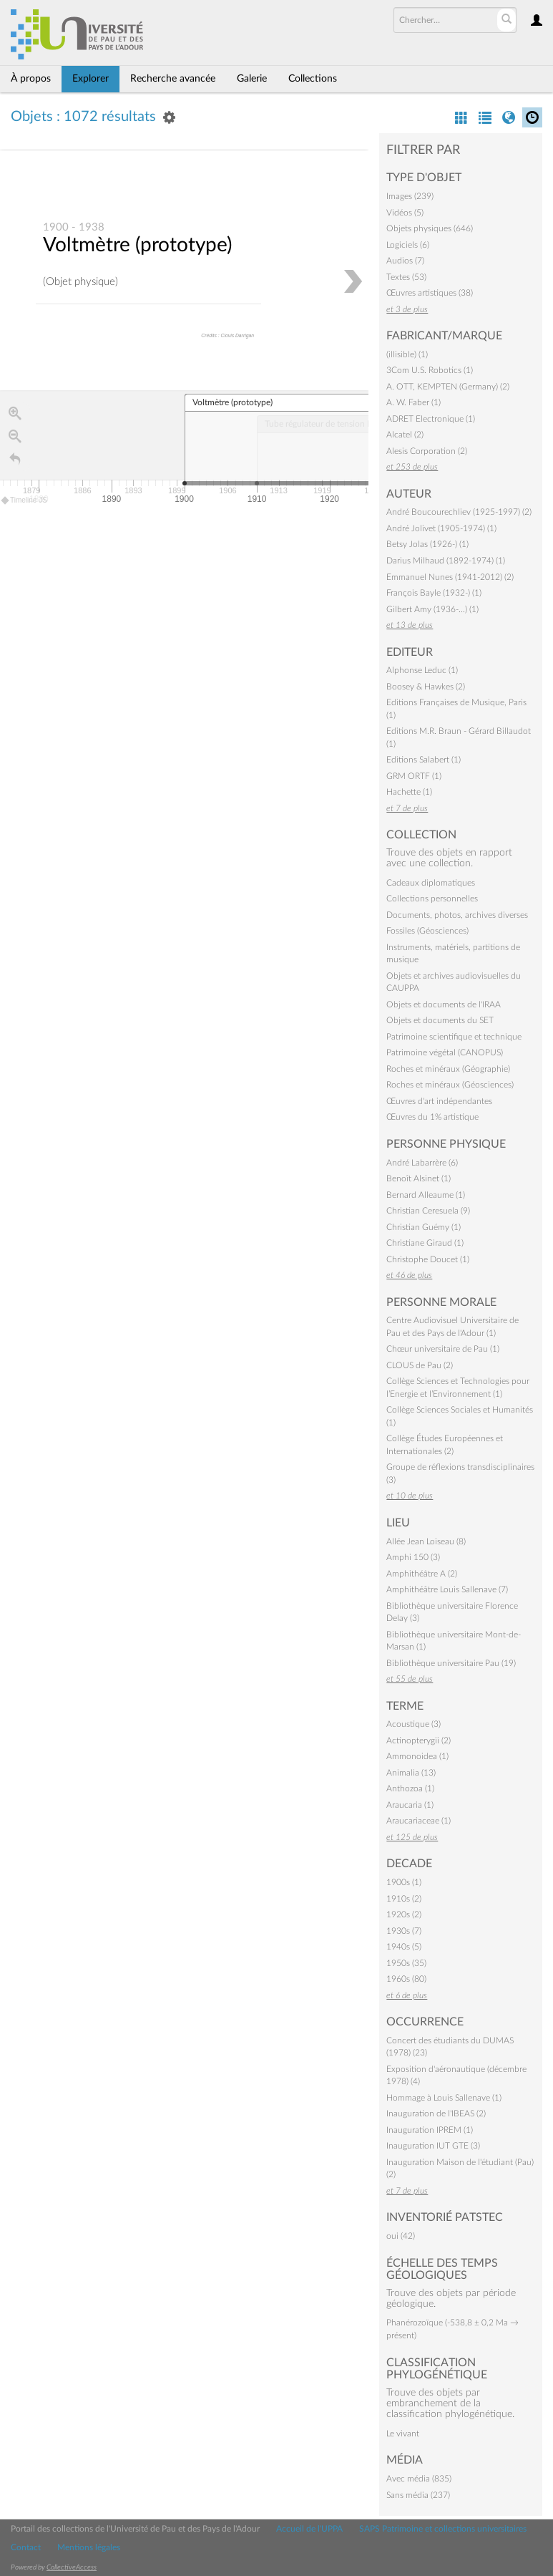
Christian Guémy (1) (423, 1227)
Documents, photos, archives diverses (457, 915)
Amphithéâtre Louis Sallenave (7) (447, 1589)
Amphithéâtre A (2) (421, 1573)
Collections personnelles (432, 898)
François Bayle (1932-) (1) (433, 593)
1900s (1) (403, 1882)
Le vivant (402, 2433)
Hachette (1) (409, 792)
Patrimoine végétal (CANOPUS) (444, 1052)
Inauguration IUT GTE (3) (433, 2145)
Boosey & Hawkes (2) (425, 686)
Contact (26, 2547)
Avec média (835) (418, 2478)
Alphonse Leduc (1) (422, 670)
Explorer (90, 79)
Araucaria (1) (410, 1805)
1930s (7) (403, 1931)
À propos (31, 79)
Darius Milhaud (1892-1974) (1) (445, 560)
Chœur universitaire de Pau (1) (442, 1349)
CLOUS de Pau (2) (419, 1365)
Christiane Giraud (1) (425, 1243)
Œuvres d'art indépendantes (439, 1101)
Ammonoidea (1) (417, 1756)
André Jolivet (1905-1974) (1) (441, 528)
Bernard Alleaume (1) (425, 1195)
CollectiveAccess (72, 2567)
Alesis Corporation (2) (426, 451)
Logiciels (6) (407, 245)
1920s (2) (403, 1914)
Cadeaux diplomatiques (430, 882)
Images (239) (410, 196)
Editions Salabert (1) (423, 759)
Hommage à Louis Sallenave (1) (443, 2097)
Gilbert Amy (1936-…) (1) (432, 609)
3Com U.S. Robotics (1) (429, 370)
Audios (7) (405, 260)
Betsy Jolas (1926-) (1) (427, 544)
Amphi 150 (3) (413, 1557)
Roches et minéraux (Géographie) (448, 1069)
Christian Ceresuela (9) (428, 1210)
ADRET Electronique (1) (430, 419)
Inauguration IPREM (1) (429, 2130)
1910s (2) (403, 1898)
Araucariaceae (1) (418, 1820)
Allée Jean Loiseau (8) (426, 1541)
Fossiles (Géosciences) (427, 930)
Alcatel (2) (405, 434)
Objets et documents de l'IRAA (443, 1004)
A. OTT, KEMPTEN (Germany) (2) (447, 386)
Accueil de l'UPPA (309, 2528)
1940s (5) (403, 1946)
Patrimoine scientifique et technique (454, 1036)
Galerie (252, 79)
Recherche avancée (172, 79)
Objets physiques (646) (429, 228)
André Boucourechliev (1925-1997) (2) (459, 512)
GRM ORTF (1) (413, 776)
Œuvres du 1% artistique (432, 1117)
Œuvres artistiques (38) (429, 293)
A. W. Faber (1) (413, 402)
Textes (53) (406, 277)
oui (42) (400, 2236)
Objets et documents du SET (440, 1020)
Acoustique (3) (413, 1724)
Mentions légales (88, 2547)
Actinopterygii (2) (418, 1740)
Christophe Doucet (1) (427, 1259)
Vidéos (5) (405, 212)
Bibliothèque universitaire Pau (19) (451, 1663)
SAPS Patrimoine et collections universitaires (443, 2528)
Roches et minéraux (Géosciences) (450, 1084)
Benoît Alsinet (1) (418, 1178)
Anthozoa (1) (410, 1788)
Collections (312, 79)
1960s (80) (406, 1979)
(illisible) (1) (407, 354)
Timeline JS (24, 501)
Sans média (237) (418, 2495)
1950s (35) (406, 1963)
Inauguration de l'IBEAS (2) (436, 2113)
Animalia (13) (411, 1772)
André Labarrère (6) (422, 1162)
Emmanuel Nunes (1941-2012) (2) (450, 577)
